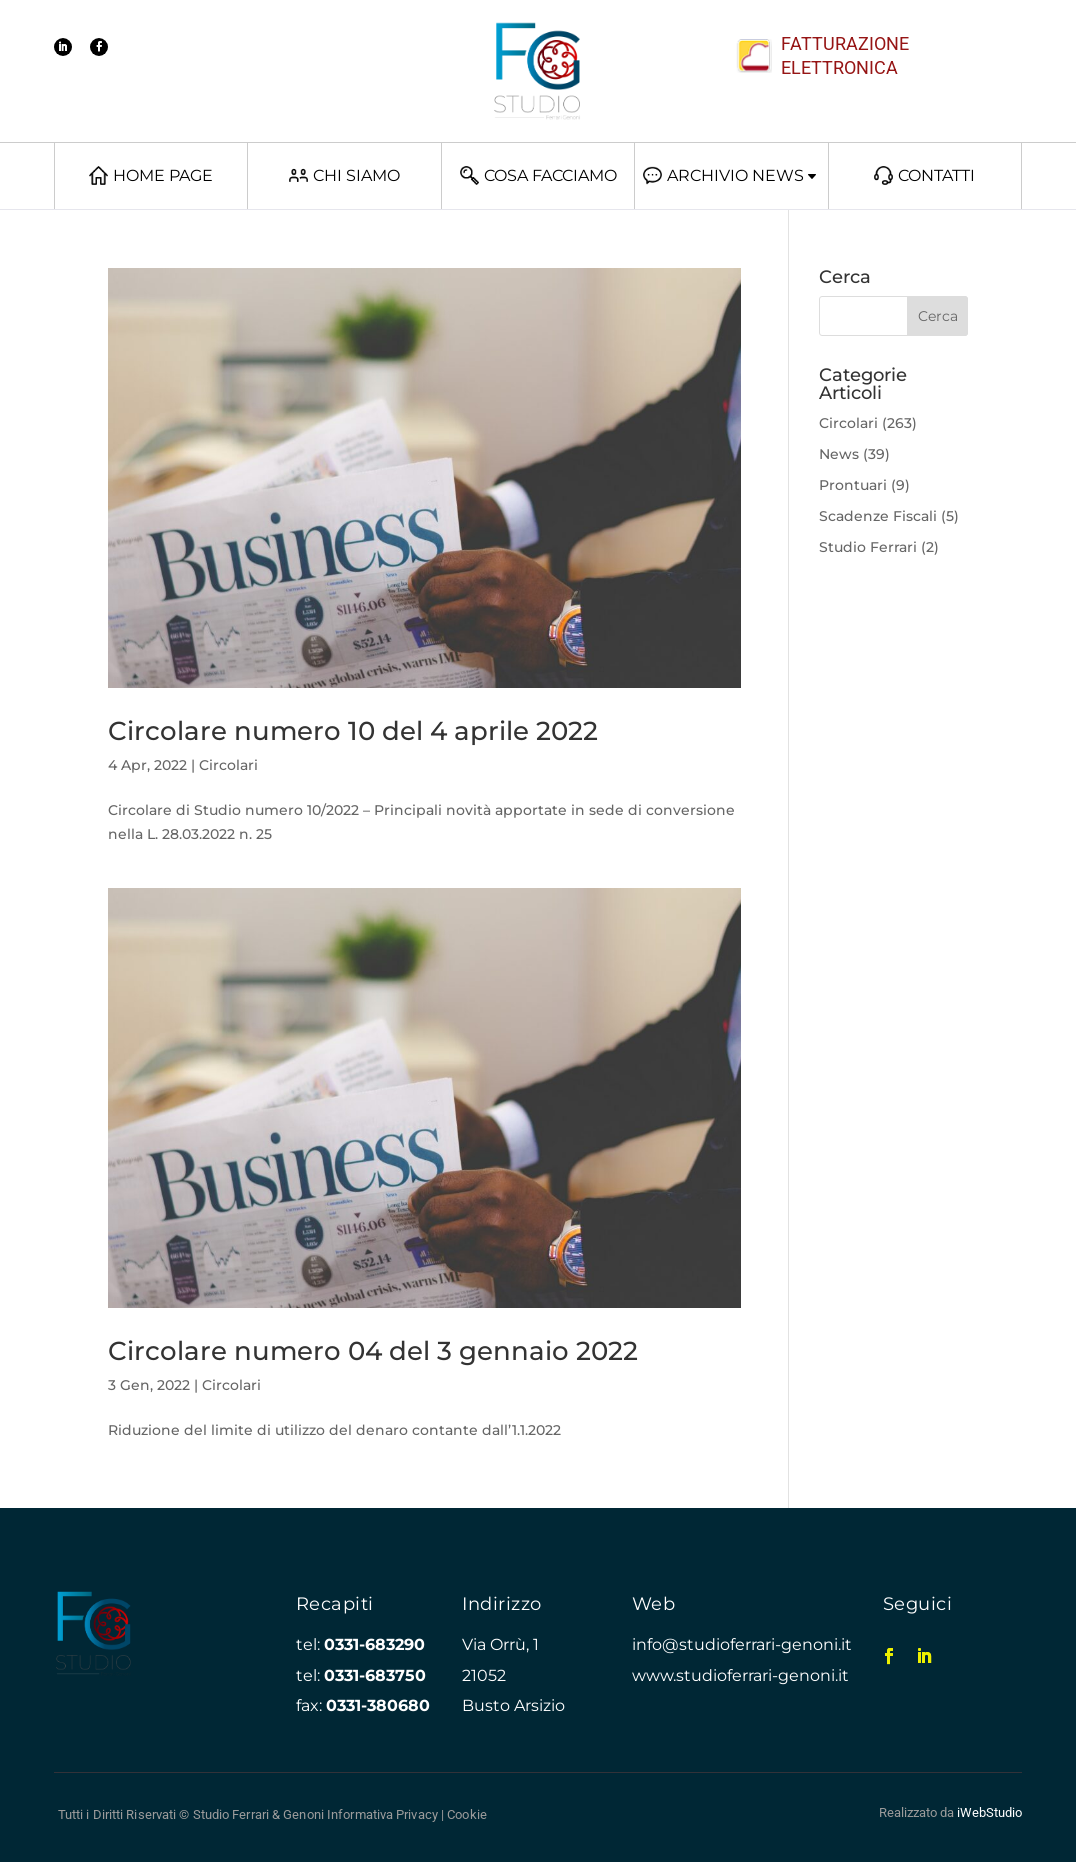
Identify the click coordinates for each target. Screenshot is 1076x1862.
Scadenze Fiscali (878, 516)
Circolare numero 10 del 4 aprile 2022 (353, 731)
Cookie (467, 1814)
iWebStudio (989, 1812)
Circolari (228, 765)
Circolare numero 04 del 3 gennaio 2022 (373, 1351)
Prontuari (853, 485)
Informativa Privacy (382, 1814)
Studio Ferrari (868, 547)
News (839, 454)
